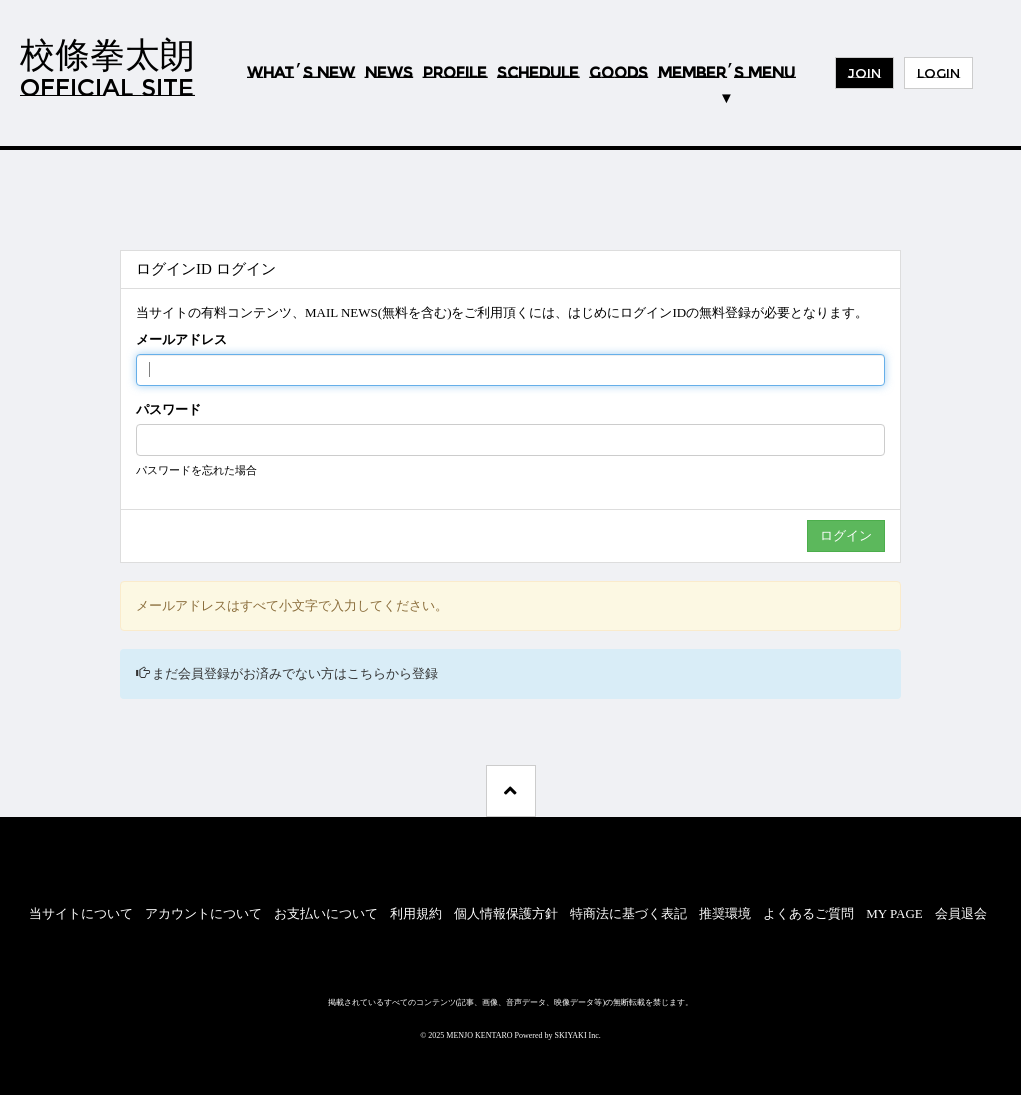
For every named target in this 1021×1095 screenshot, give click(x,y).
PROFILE (455, 73)
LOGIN (938, 73)
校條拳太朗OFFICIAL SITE (107, 67)
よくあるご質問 (808, 913)
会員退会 (961, 913)
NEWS (389, 73)
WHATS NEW (300, 73)
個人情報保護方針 (506, 913)
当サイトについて (81, 913)
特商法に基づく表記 (628, 913)
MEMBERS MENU (726, 72)
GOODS (618, 73)
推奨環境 (725, 913)
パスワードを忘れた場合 (196, 470)
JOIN (864, 73)
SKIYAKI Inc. (578, 1035)
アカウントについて (203, 913)
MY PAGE (894, 913)
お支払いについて (326, 913)
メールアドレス (181, 339)
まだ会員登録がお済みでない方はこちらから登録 (295, 673)
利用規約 (416, 913)
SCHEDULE (538, 73)
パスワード (168, 409)
